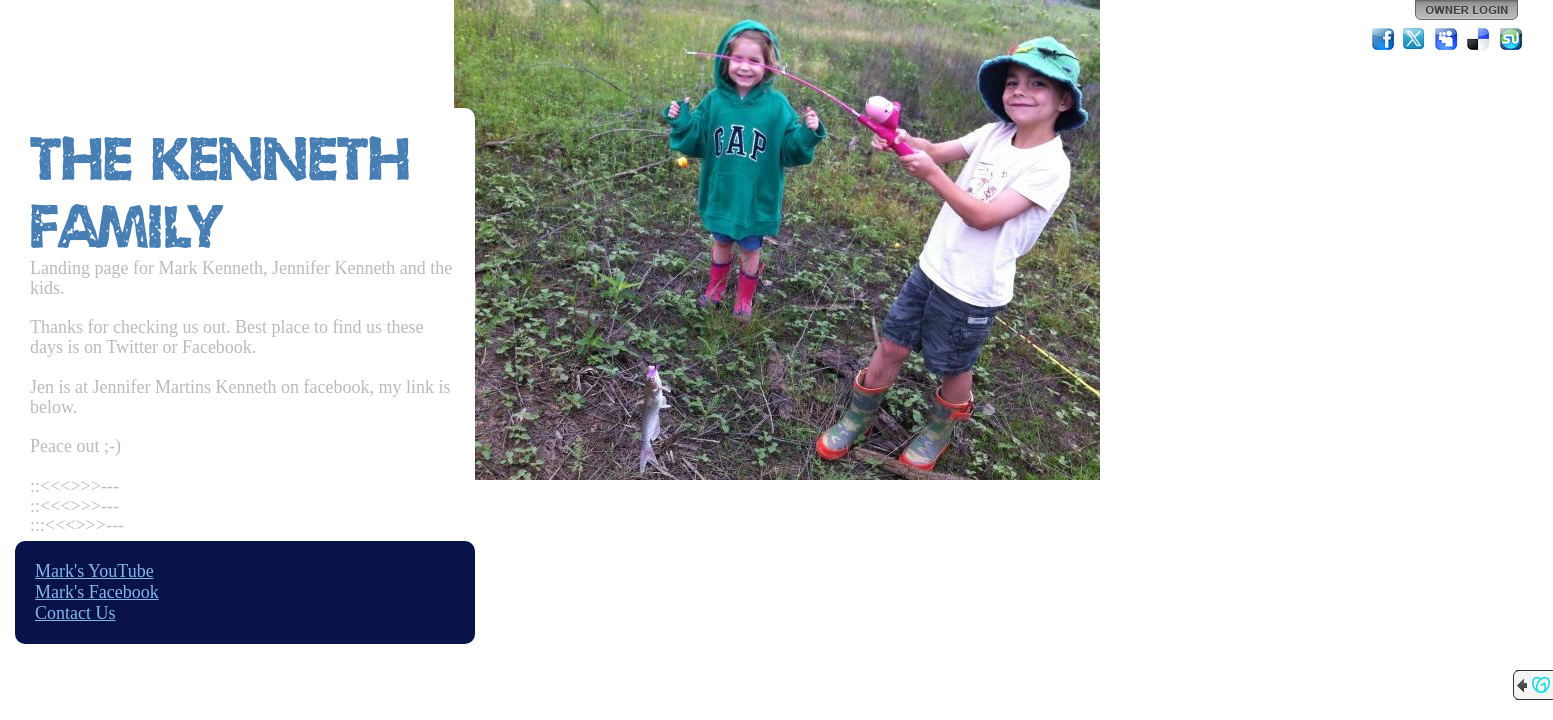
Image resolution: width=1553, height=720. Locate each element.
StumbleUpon (1511, 39)
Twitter (1415, 39)
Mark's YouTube (94, 571)
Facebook (1383, 39)
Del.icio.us (1479, 39)
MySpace (1447, 39)
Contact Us (75, 613)
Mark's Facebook (97, 592)
